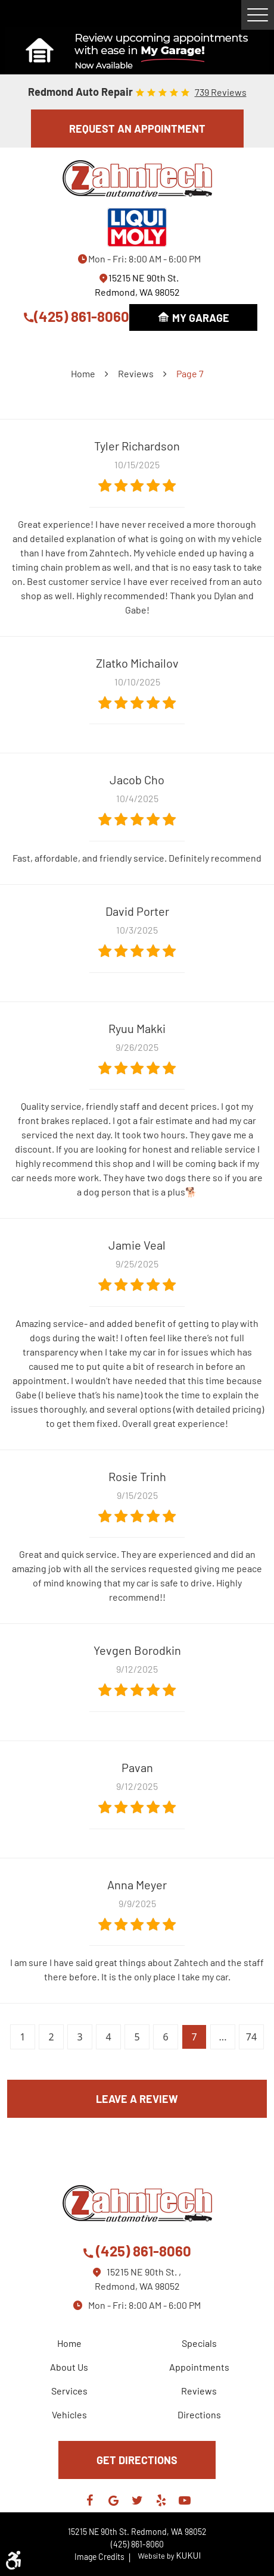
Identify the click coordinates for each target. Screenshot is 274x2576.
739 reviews (221, 92)
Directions (199, 2414)
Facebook (89, 2500)
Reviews (136, 373)
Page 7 (190, 373)
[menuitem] (72, 2343)
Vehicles (69, 2414)
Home (83, 373)
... (223, 2036)
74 (251, 2036)
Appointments (199, 2366)
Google (113, 2500)
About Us (69, 2366)
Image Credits (103, 2557)
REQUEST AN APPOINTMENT (137, 128)
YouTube (185, 2500)
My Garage (200, 317)
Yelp (161, 2500)
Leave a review (137, 2098)
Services (69, 2390)
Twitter (137, 2500)
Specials (199, 2343)
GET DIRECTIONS (137, 2460)
